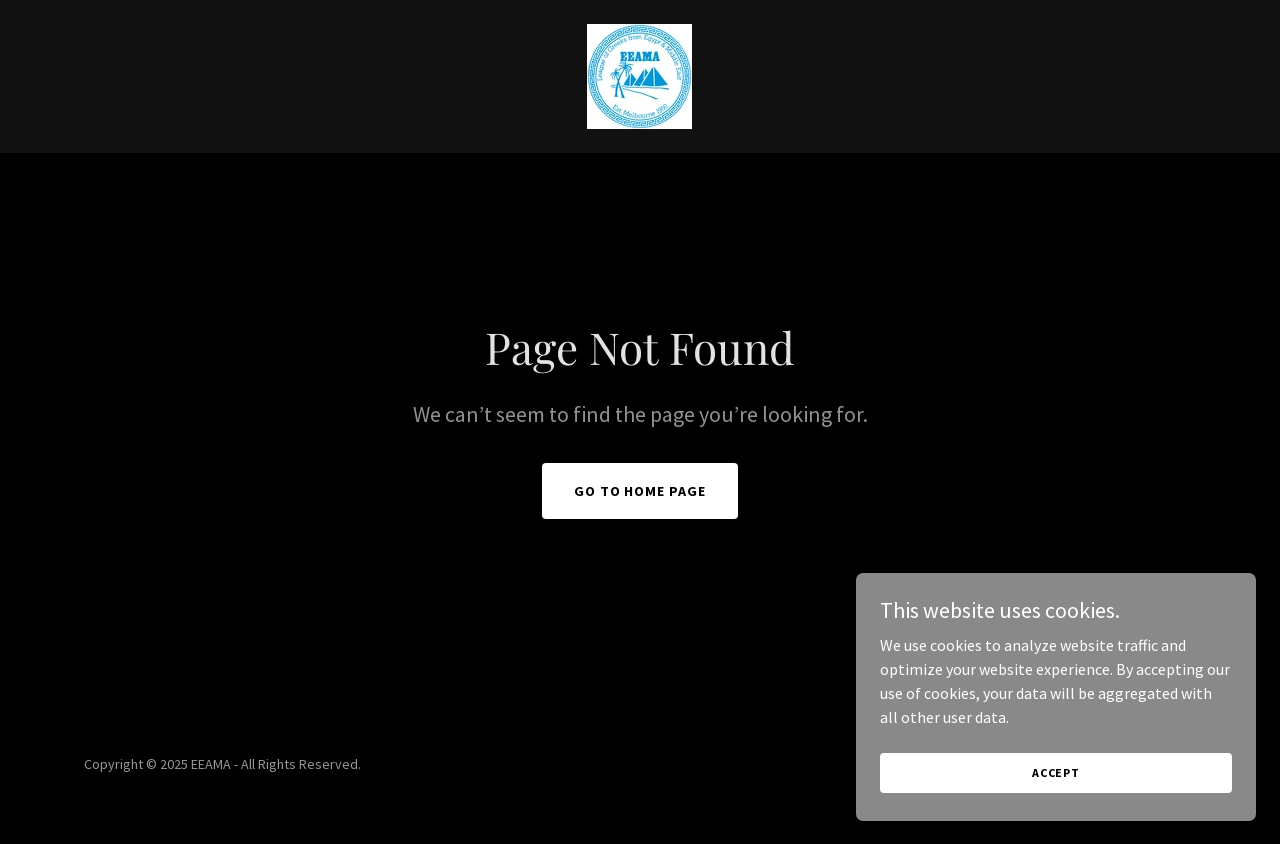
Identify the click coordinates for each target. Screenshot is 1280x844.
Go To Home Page (640, 491)
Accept (1056, 772)
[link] (639, 74)
